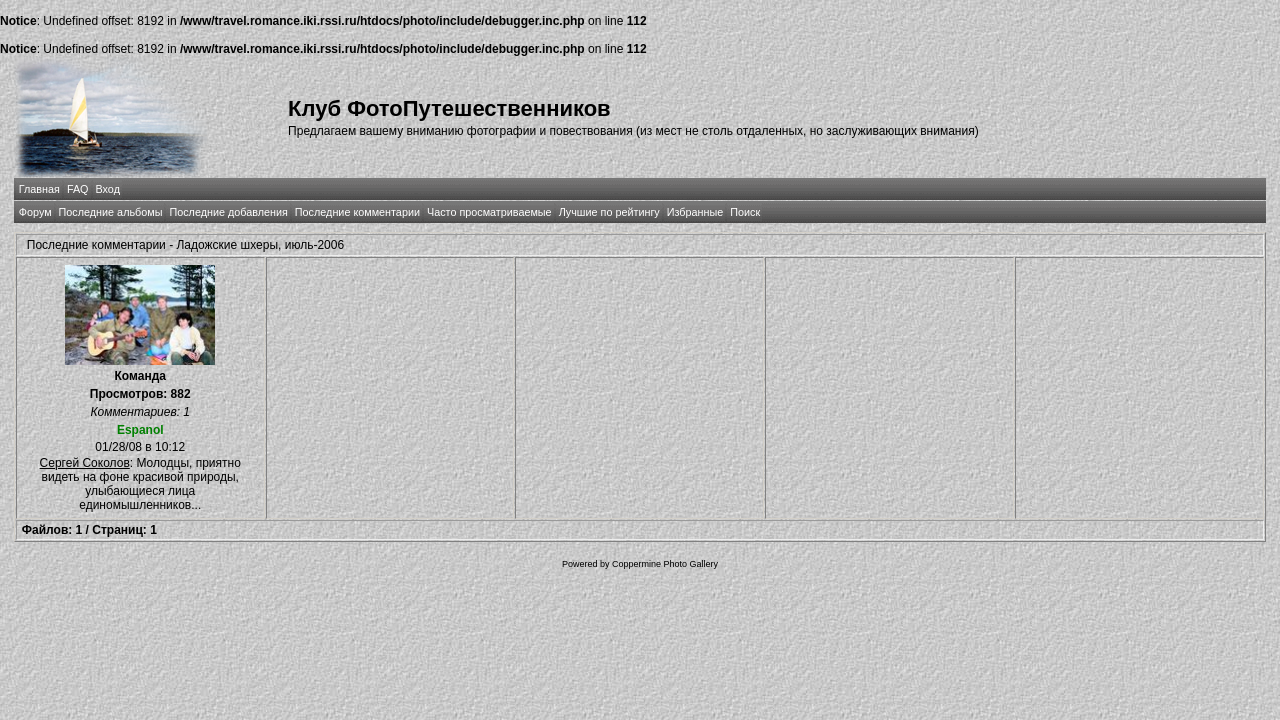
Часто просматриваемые (489, 212)
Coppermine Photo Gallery (665, 564)
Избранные (695, 212)
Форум (35, 212)
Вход (108, 189)
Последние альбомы (111, 212)
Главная (39, 189)
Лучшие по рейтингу (609, 212)
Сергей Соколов (85, 463)
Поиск (745, 212)
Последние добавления (228, 212)
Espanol (140, 430)
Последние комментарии (357, 212)
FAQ (78, 189)
